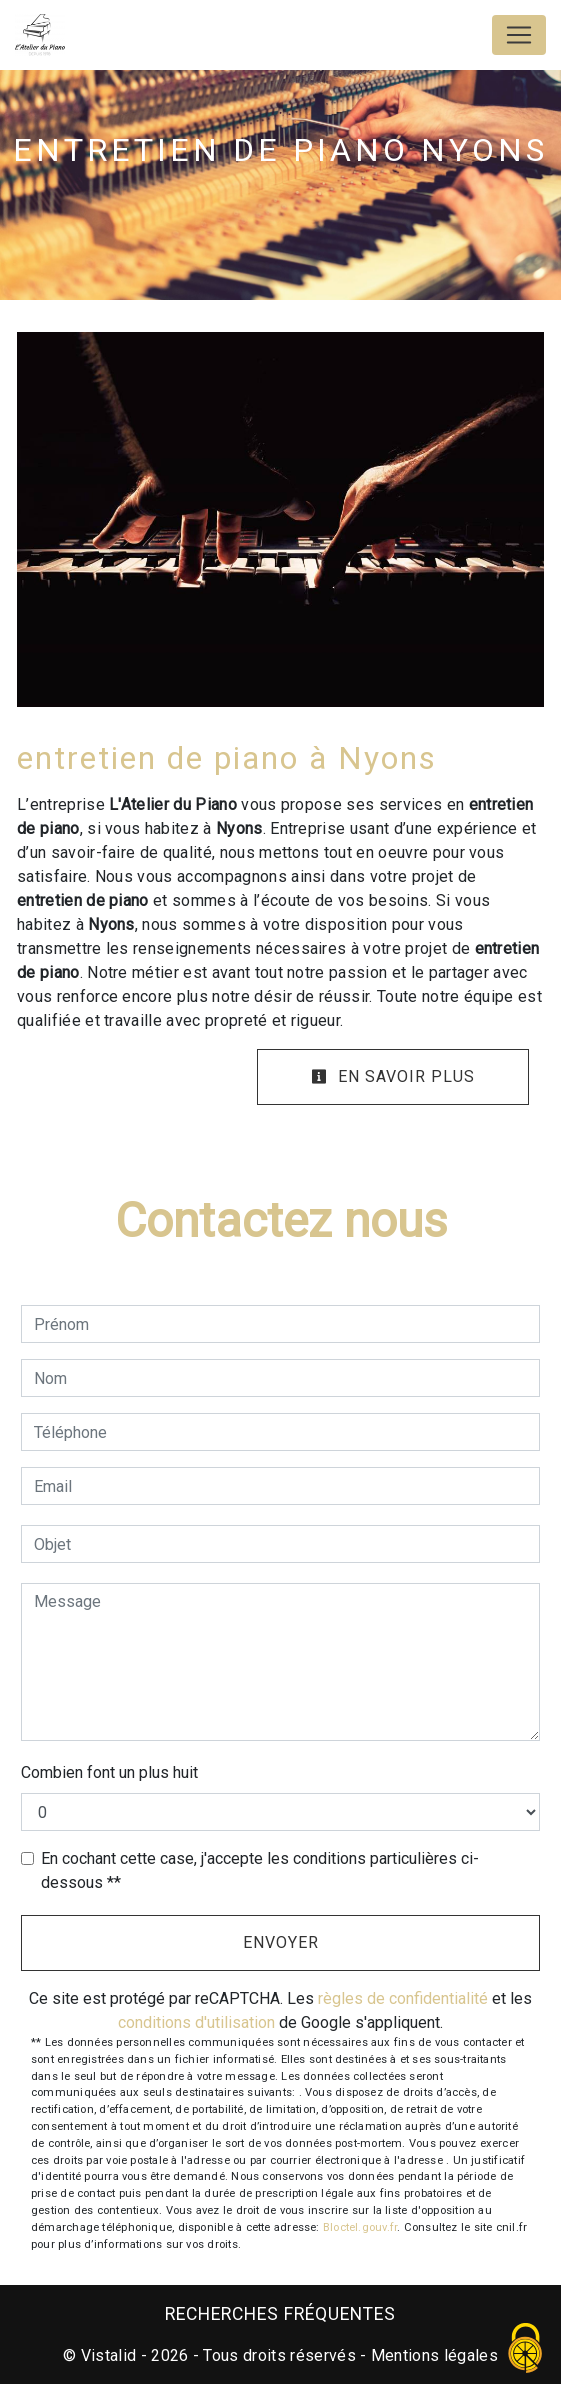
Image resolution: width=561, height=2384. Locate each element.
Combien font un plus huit (109, 1772)
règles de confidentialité (403, 1998)
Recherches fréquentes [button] (280, 2314)
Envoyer (281, 1942)
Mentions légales (432, 2355)
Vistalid (109, 2355)
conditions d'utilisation (196, 2022)
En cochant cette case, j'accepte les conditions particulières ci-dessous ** (260, 1870)
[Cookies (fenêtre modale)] (526, 2349)
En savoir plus (393, 1076)
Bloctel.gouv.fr (360, 2227)
